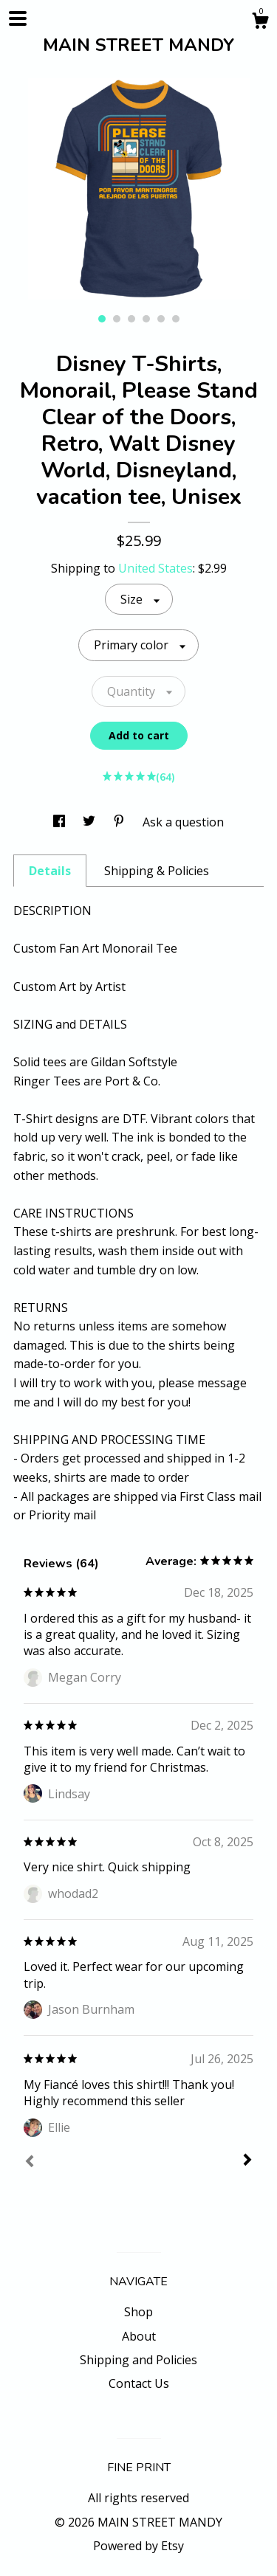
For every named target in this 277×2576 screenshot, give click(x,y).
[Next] (247, 2161)
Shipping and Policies (138, 2360)
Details (50, 871)
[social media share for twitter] (90, 822)
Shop (138, 2312)
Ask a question (183, 822)
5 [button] (161, 318)
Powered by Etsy (138, 2546)
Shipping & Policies (156, 871)
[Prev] (29, 2163)
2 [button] (116, 318)
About (139, 2336)
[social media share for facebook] (60, 822)
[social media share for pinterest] (120, 822)
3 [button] (131, 318)
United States (155, 568)
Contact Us (139, 2383)
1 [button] (102, 318)
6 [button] (175, 318)
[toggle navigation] (18, 18)
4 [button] (146, 318)
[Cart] (260, 22)
